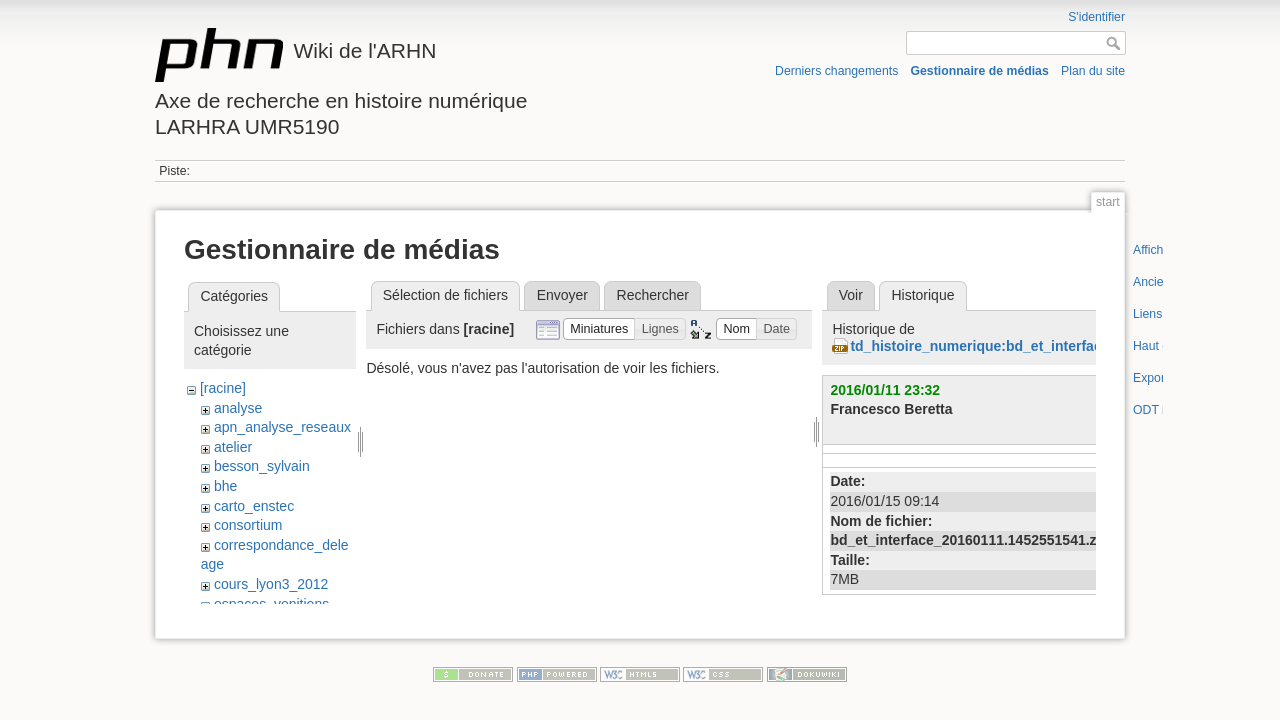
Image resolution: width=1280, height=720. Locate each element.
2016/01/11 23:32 (885, 390)
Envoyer (562, 295)
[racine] (223, 388)
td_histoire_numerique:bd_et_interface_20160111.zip (1026, 346)
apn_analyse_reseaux (282, 427)
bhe (225, 486)
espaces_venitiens (271, 604)
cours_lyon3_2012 (271, 584)
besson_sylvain (262, 466)
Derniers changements (836, 71)
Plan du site (1093, 71)
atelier (233, 447)
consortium (248, 525)
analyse (238, 408)
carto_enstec (254, 506)
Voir (851, 295)
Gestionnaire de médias (980, 71)
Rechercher (653, 295)
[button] (599, 329)
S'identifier (1096, 17)
